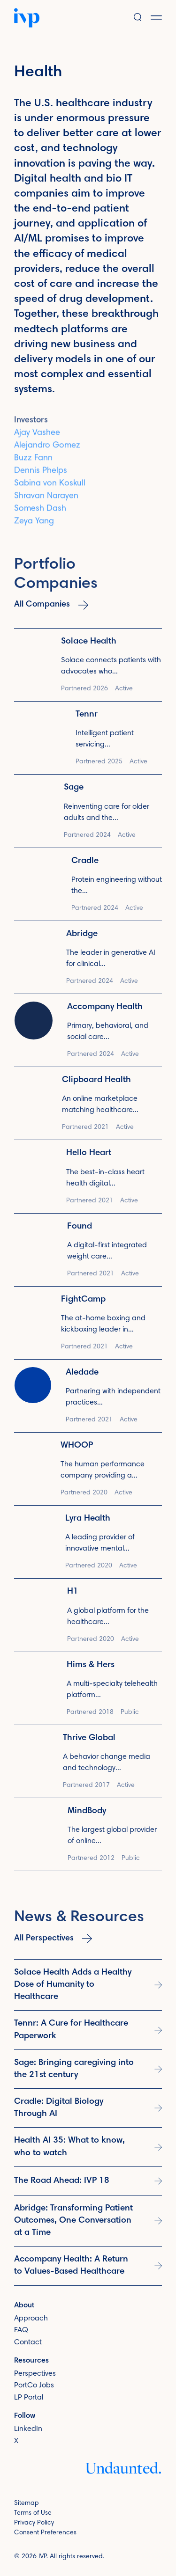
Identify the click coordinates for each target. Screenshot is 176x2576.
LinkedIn (28, 2429)
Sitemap (26, 2503)
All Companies (51, 605)
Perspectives (35, 2373)
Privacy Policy (34, 2523)
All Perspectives (53, 1938)
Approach (31, 2318)
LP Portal (28, 2397)
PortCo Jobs (34, 2385)
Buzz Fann (33, 463)
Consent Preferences (45, 2533)
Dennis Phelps (40, 476)
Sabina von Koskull (49, 488)
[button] (163, 17)
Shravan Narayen (46, 501)
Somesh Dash (40, 514)
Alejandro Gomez (47, 450)
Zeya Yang (34, 526)
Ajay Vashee (37, 438)
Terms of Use (33, 2513)
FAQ (21, 2330)
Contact (28, 2342)
